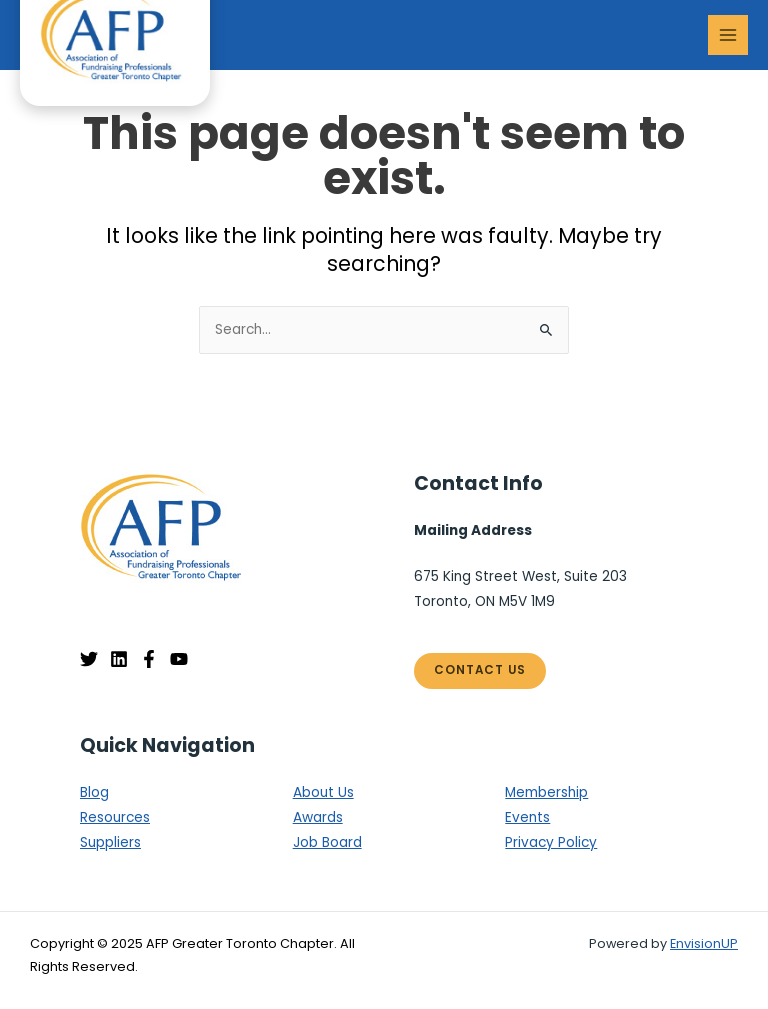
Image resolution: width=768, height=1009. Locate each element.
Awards (318, 817)
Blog (94, 792)
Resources (115, 817)
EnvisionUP (704, 943)
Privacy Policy (551, 842)
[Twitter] (89, 659)
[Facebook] (149, 659)
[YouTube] (179, 659)
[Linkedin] (119, 659)
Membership (546, 792)
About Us (323, 792)
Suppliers (110, 842)
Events (527, 817)
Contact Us (480, 670)
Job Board (327, 842)
